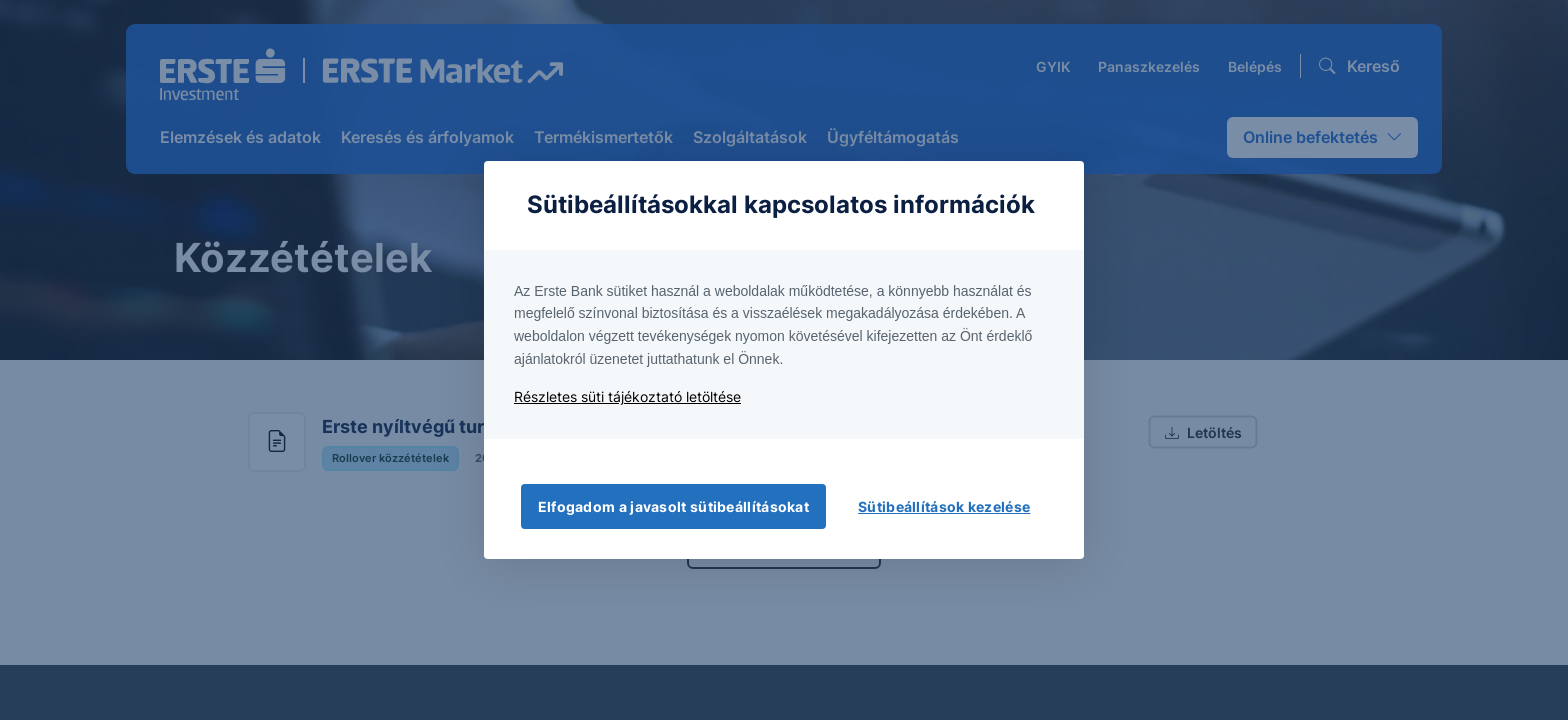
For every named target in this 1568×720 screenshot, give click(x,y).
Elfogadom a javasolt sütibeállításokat (673, 506)
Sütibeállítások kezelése (944, 506)
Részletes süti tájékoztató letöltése (627, 396)
